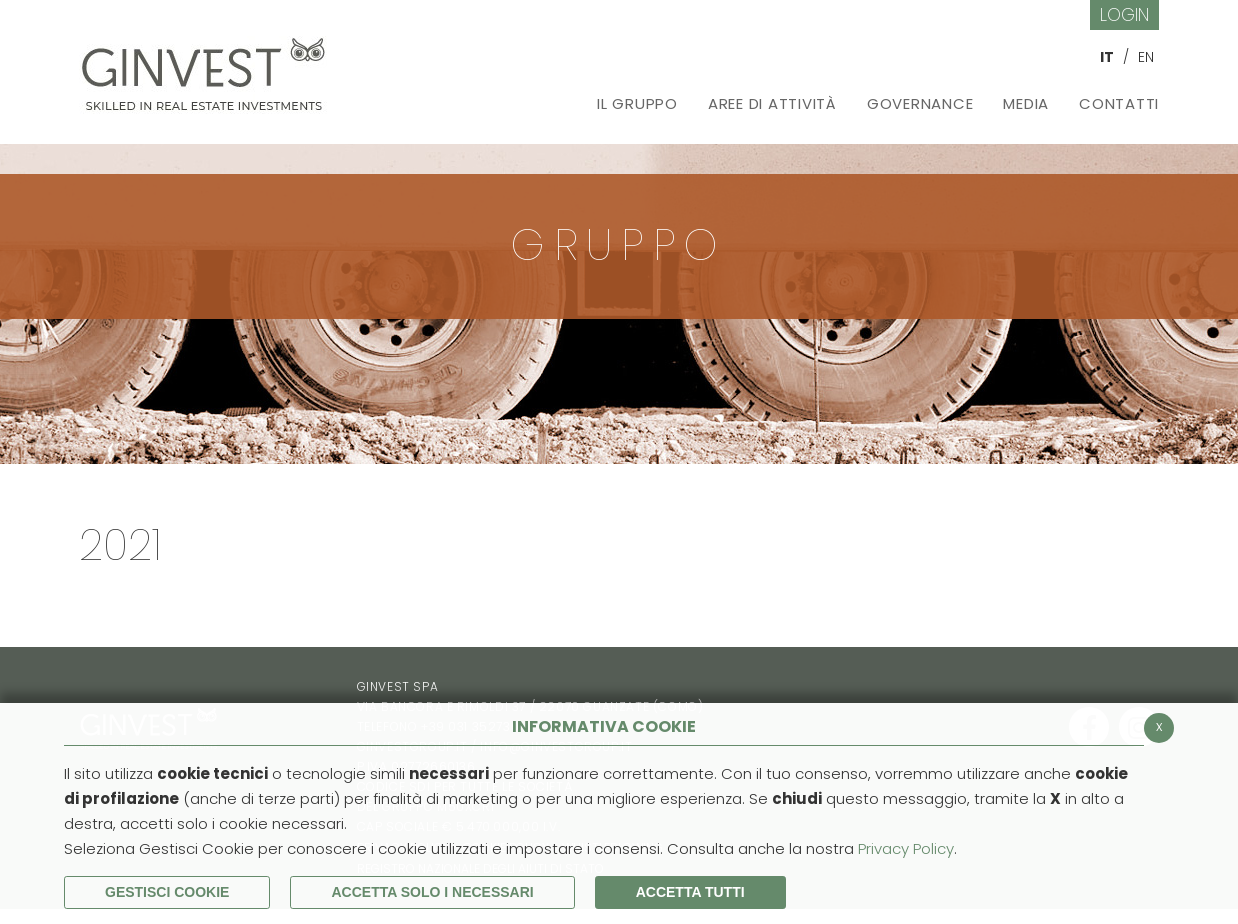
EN (1146, 57)
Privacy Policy (906, 848)
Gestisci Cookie (167, 892)
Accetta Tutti (690, 892)
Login (1124, 14)
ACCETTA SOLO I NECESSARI (432, 892)
